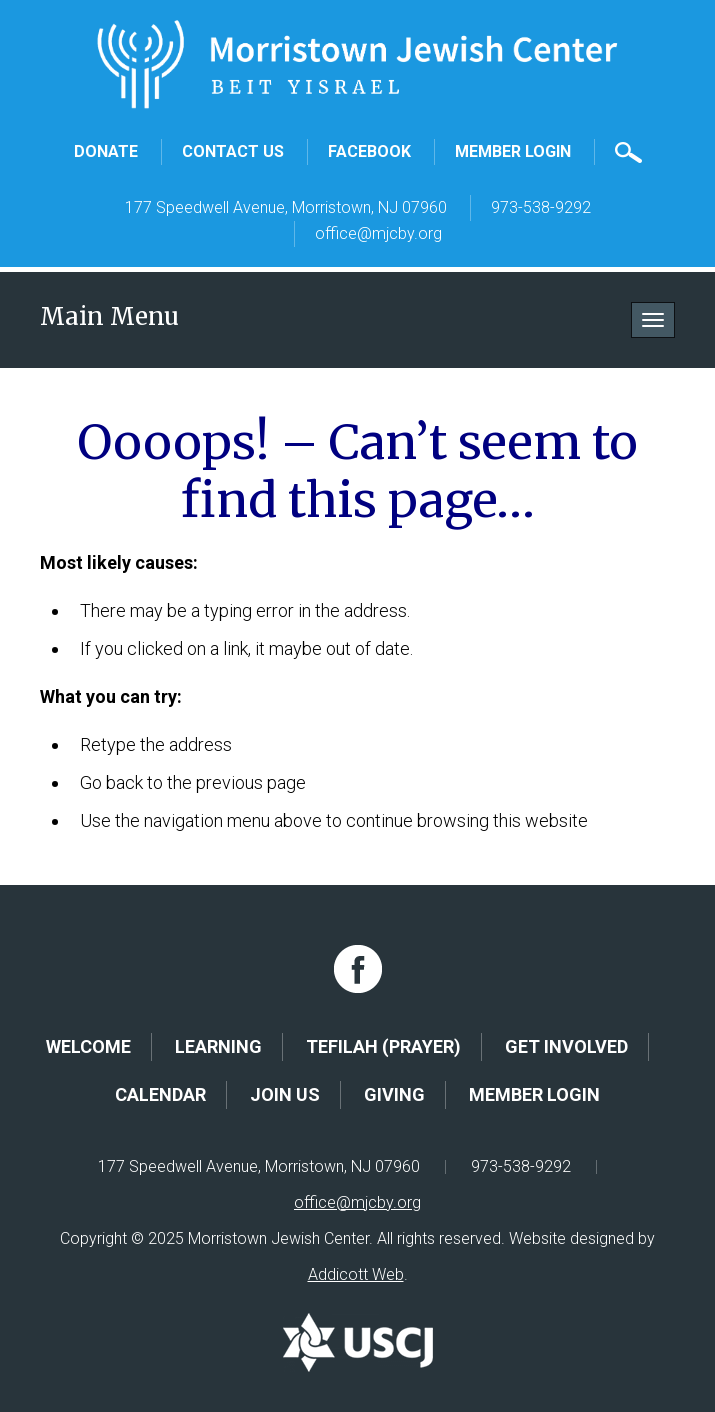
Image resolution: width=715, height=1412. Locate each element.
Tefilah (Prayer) (383, 1046)
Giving (394, 1094)
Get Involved (566, 1046)
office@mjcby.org (378, 233)
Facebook (369, 151)
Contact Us (233, 151)
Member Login (513, 151)
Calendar (160, 1094)
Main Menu (109, 316)
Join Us (285, 1094)
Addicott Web (356, 1274)
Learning (218, 1046)
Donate (106, 151)
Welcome (88, 1046)
